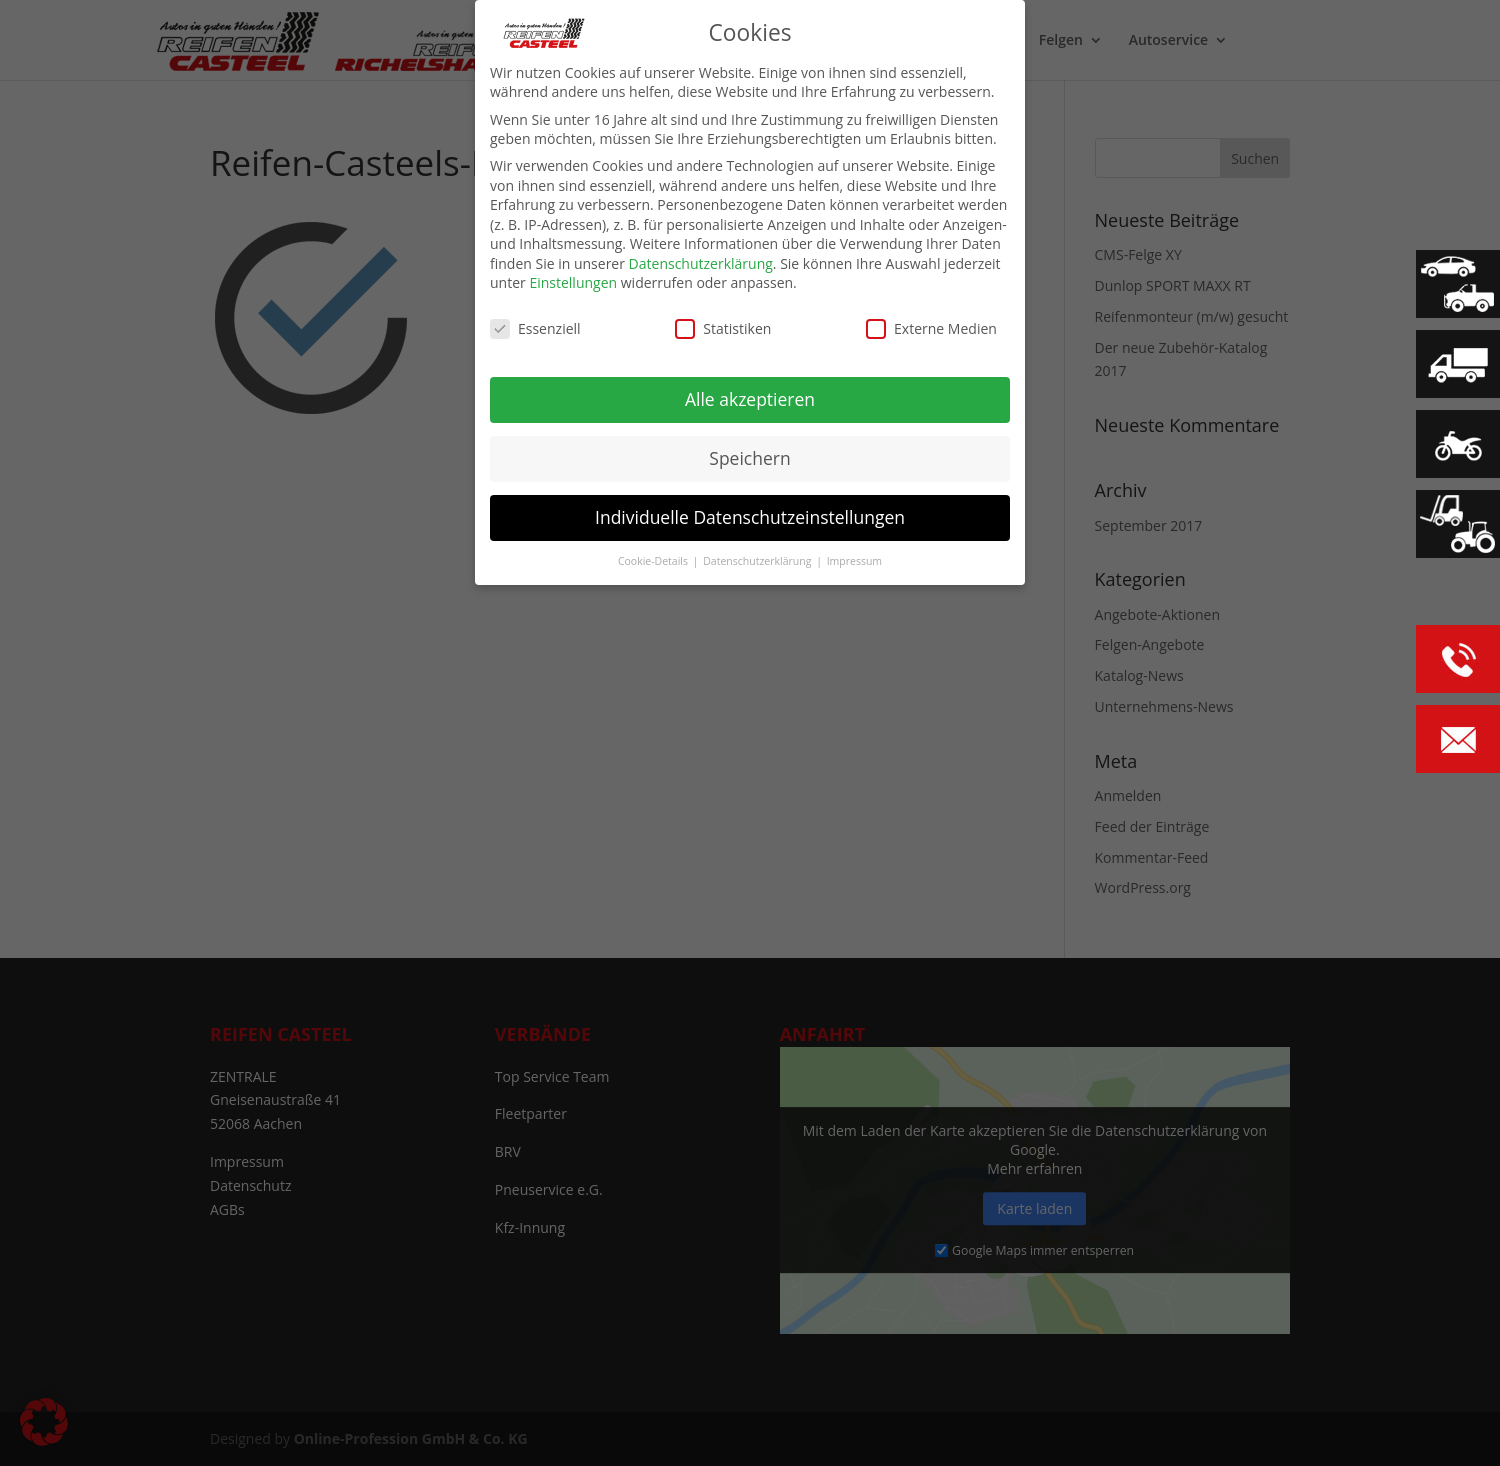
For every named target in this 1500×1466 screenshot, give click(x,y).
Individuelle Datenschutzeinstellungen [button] (750, 517)
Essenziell (535, 328)
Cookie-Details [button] (654, 560)
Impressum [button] (854, 560)
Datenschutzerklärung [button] (758, 560)
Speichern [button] (749, 458)
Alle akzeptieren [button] (750, 399)
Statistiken (723, 328)
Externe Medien (931, 328)
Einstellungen (573, 282)
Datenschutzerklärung (701, 263)
